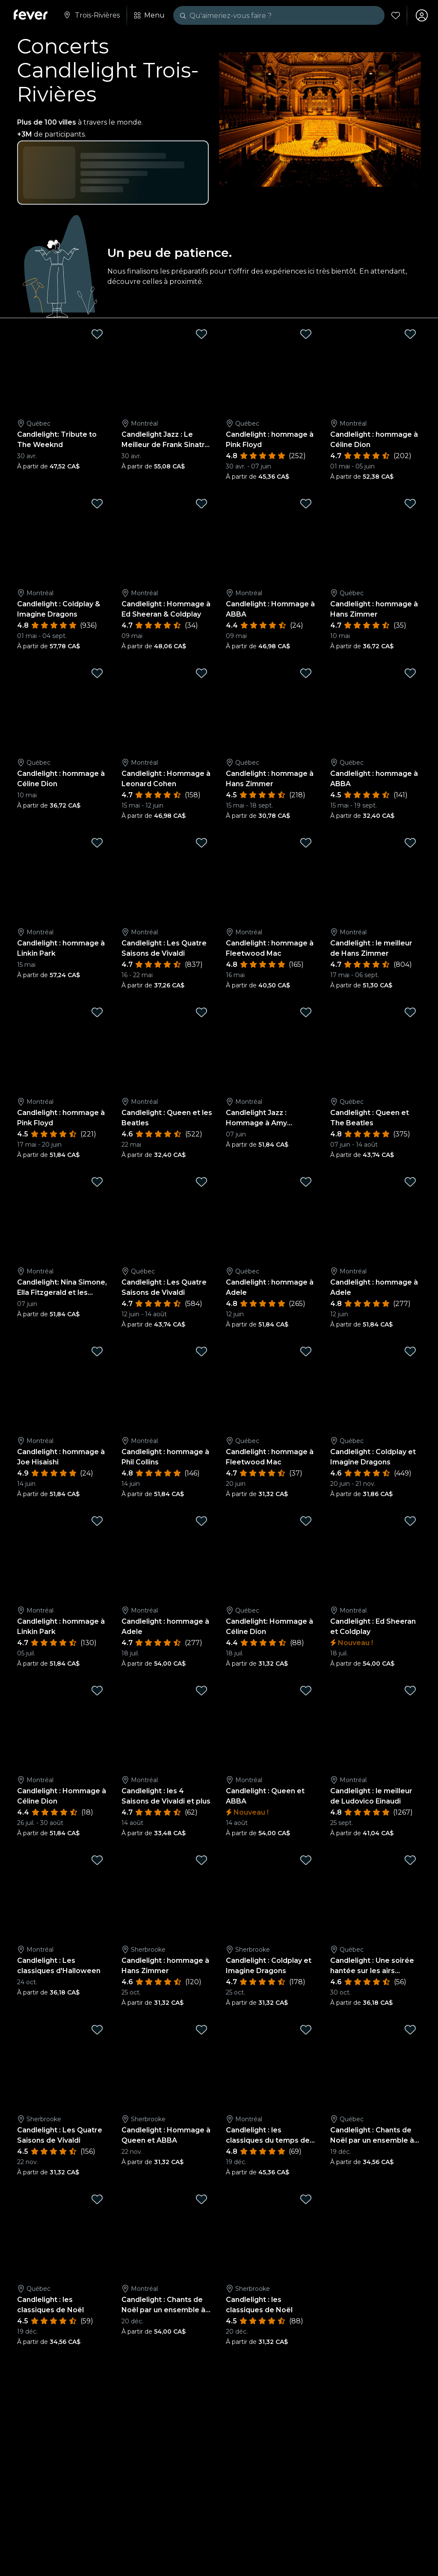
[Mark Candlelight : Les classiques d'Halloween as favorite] (97, 1860)
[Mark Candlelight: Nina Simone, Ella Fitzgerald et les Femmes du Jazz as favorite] (97, 1181)
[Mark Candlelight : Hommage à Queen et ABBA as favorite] (201, 2029)
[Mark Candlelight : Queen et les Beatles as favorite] (201, 1012)
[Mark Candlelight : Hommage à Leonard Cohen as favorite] (201, 673)
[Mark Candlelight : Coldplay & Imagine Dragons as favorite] (97, 503)
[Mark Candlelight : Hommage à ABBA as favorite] (305, 503)
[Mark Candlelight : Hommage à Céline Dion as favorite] (97, 1690)
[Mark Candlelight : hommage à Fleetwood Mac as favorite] (305, 842)
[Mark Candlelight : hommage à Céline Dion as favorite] (410, 334)
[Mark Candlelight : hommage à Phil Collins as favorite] (201, 1351)
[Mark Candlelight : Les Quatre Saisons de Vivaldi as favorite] (201, 842)
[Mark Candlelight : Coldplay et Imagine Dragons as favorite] (410, 1351)
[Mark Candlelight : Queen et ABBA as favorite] (305, 1690)
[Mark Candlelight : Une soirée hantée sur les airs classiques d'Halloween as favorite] (410, 1860)
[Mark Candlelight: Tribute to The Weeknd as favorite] (97, 334)
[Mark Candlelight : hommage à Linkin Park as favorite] (97, 842)
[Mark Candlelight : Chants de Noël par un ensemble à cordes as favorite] (410, 2029)
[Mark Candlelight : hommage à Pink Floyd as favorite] (305, 334)
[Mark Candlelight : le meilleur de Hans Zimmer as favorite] (410, 842)
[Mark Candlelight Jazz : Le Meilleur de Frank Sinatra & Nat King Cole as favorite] (201, 334)
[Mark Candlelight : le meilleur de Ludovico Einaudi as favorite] (410, 1690)
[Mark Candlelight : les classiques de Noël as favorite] (97, 2199)
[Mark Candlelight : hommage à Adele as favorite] (305, 1181)
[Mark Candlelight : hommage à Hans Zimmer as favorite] (410, 503)
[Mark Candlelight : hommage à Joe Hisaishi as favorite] (97, 1351)
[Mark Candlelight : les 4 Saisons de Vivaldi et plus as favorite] (201, 1690)
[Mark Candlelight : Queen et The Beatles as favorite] (410, 1012)
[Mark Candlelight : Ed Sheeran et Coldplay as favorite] (410, 1521)
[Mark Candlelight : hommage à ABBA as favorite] (410, 673)
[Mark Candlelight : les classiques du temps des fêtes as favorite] (305, 2029)
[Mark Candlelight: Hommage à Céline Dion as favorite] (305, 1521)
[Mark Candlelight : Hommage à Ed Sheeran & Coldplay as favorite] (201, 503)
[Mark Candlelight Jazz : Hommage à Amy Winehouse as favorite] (305, 1012)
